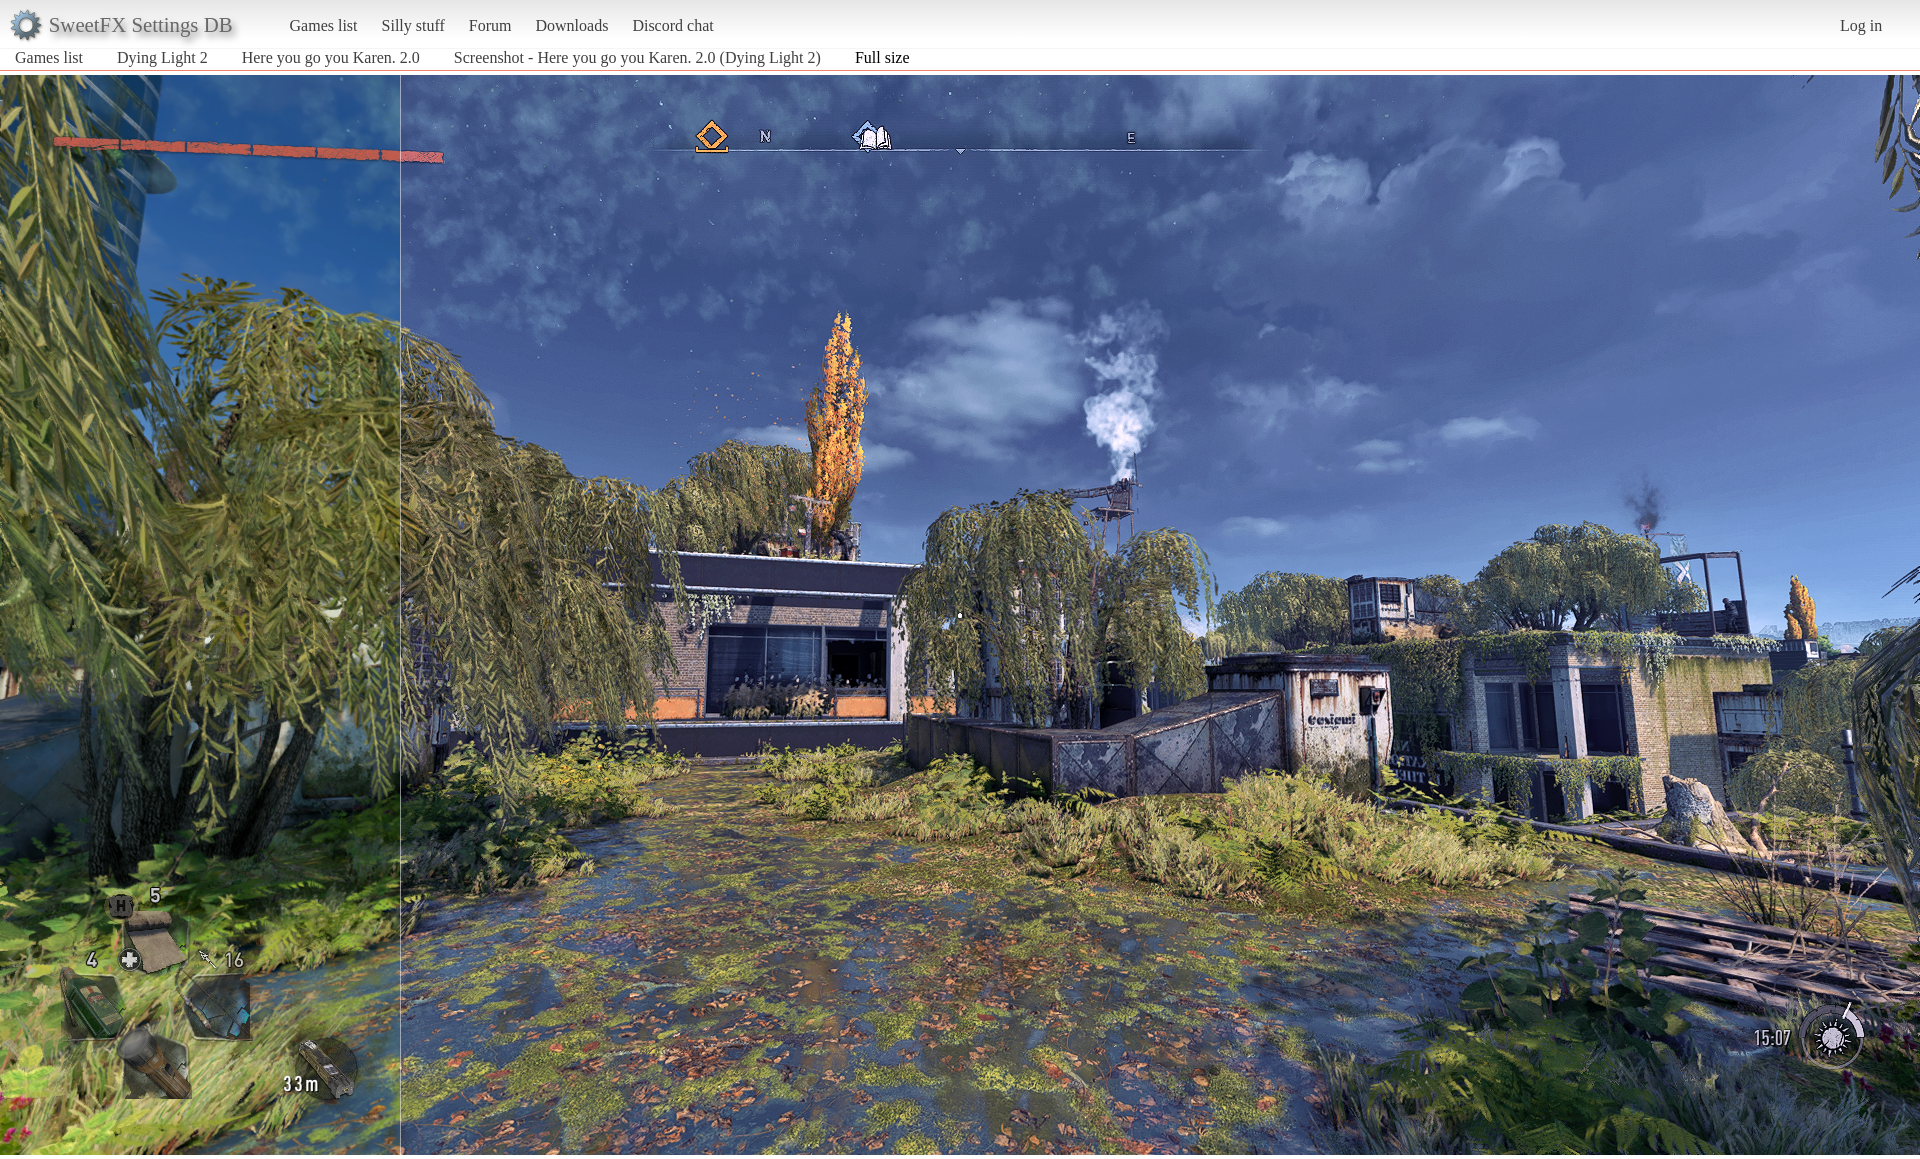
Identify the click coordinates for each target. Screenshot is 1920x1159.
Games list (324, 25)
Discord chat (672, 25)
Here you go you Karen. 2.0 (331, 57)
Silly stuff (413, 25)
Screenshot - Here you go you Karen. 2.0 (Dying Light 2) (637, 57)
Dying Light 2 (162, 57)
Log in (1861, 25)
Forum (490, 25)
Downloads (571, 25)
